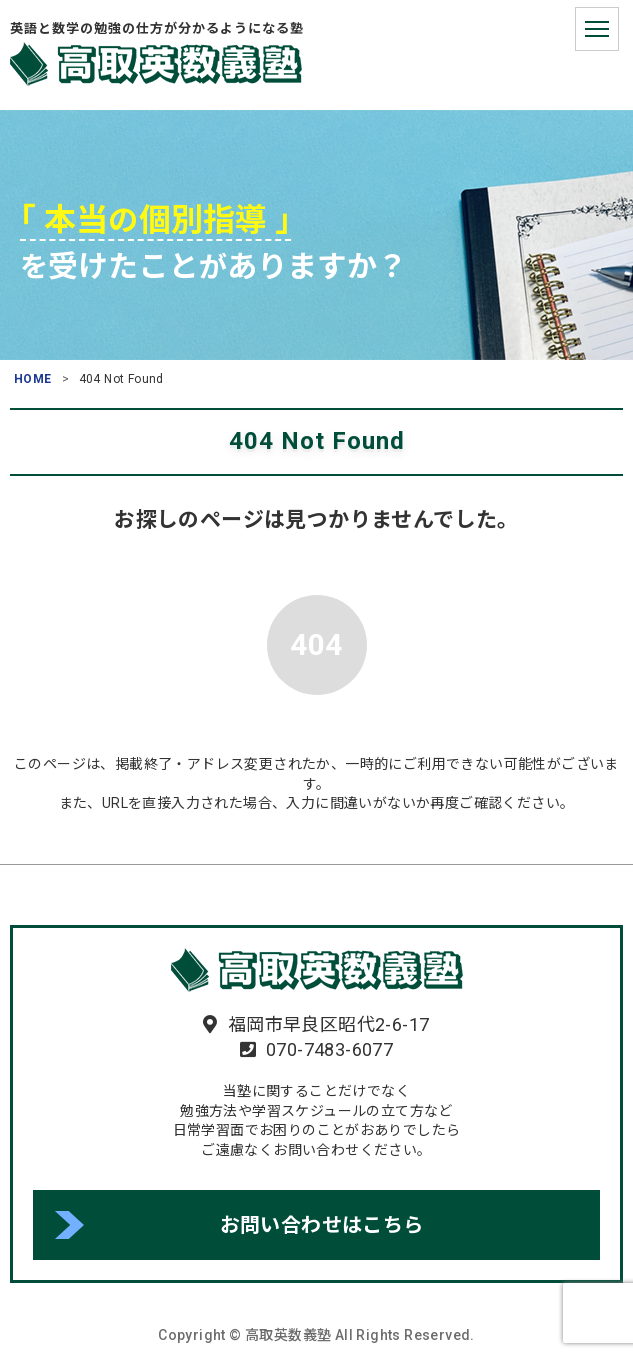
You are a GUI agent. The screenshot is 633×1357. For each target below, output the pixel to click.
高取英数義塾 (156, 64)
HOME (33, 379)
